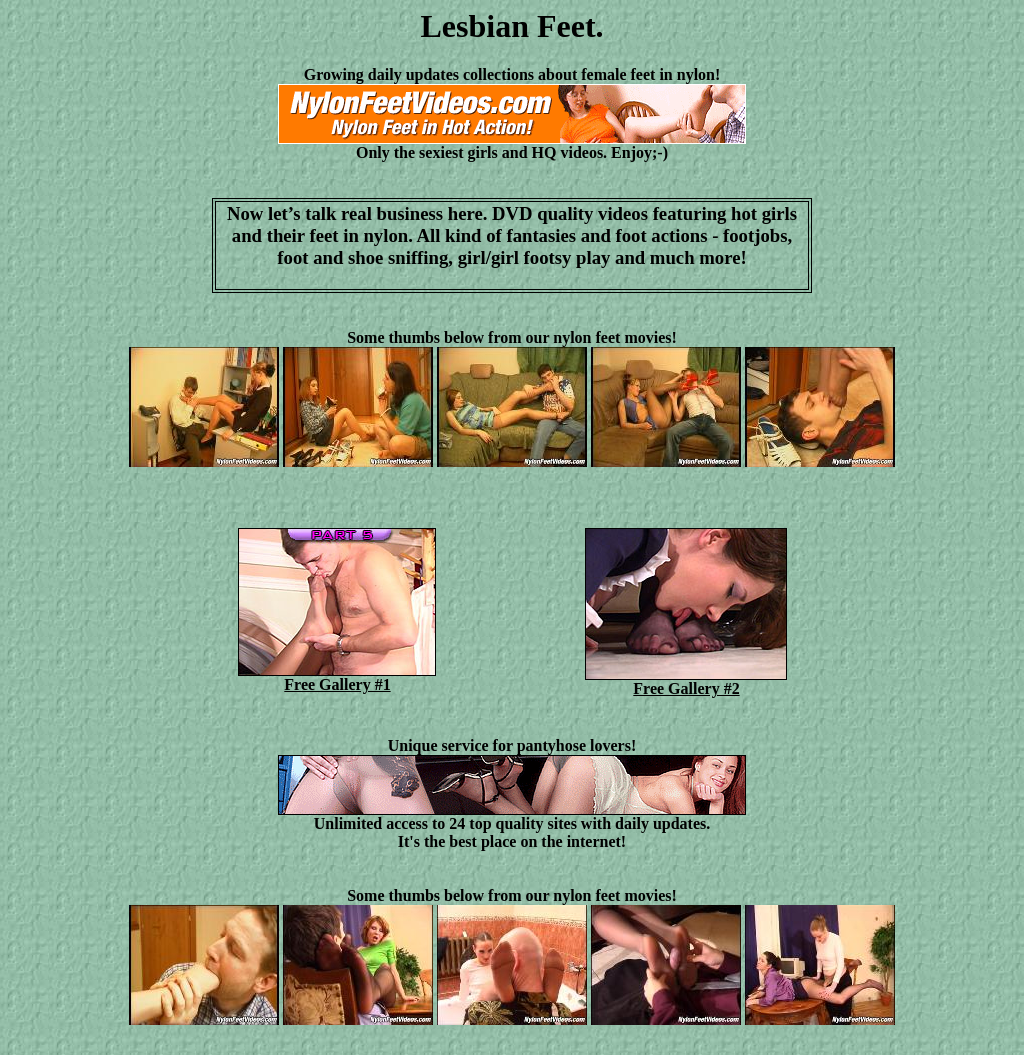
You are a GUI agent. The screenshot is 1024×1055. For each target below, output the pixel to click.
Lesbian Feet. (511, 26)
